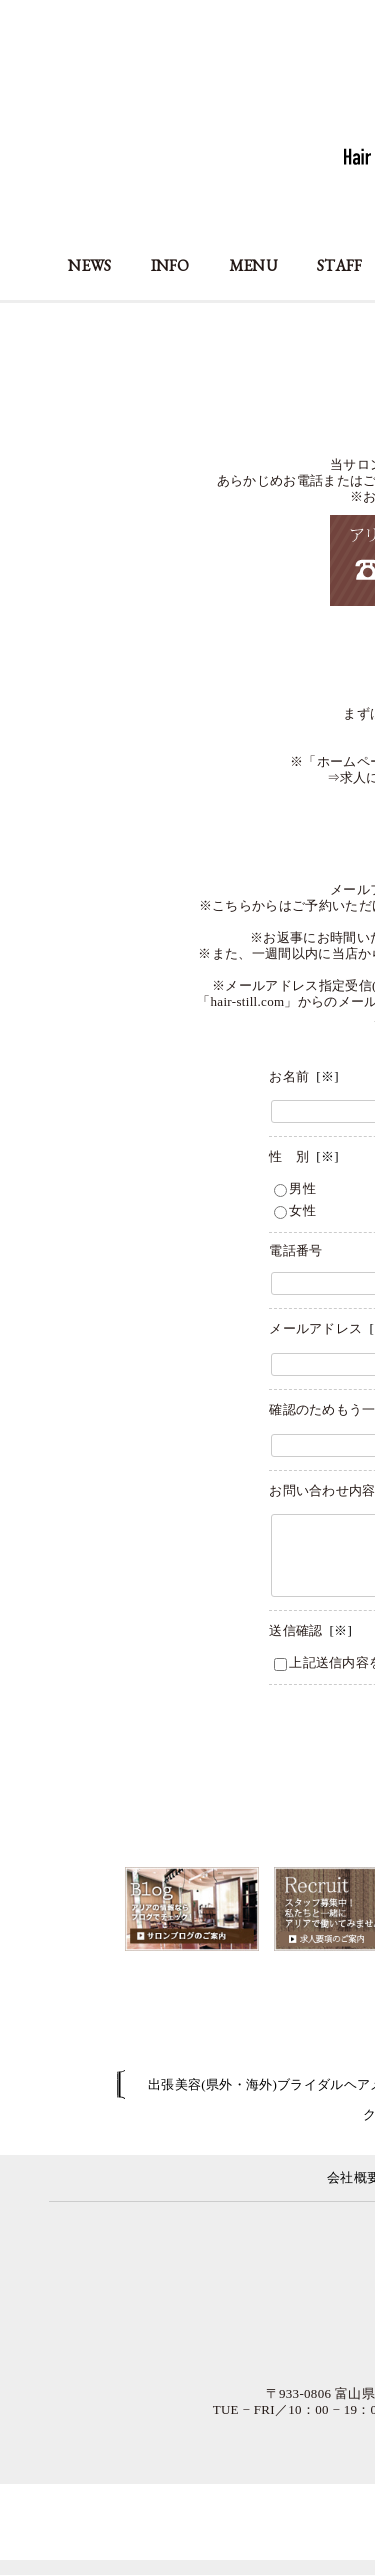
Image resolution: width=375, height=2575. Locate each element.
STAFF (340, 265)
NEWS (89, 265)
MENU (253, 265)
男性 (295, 1189)
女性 (295, 1211)
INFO (170, 265)
